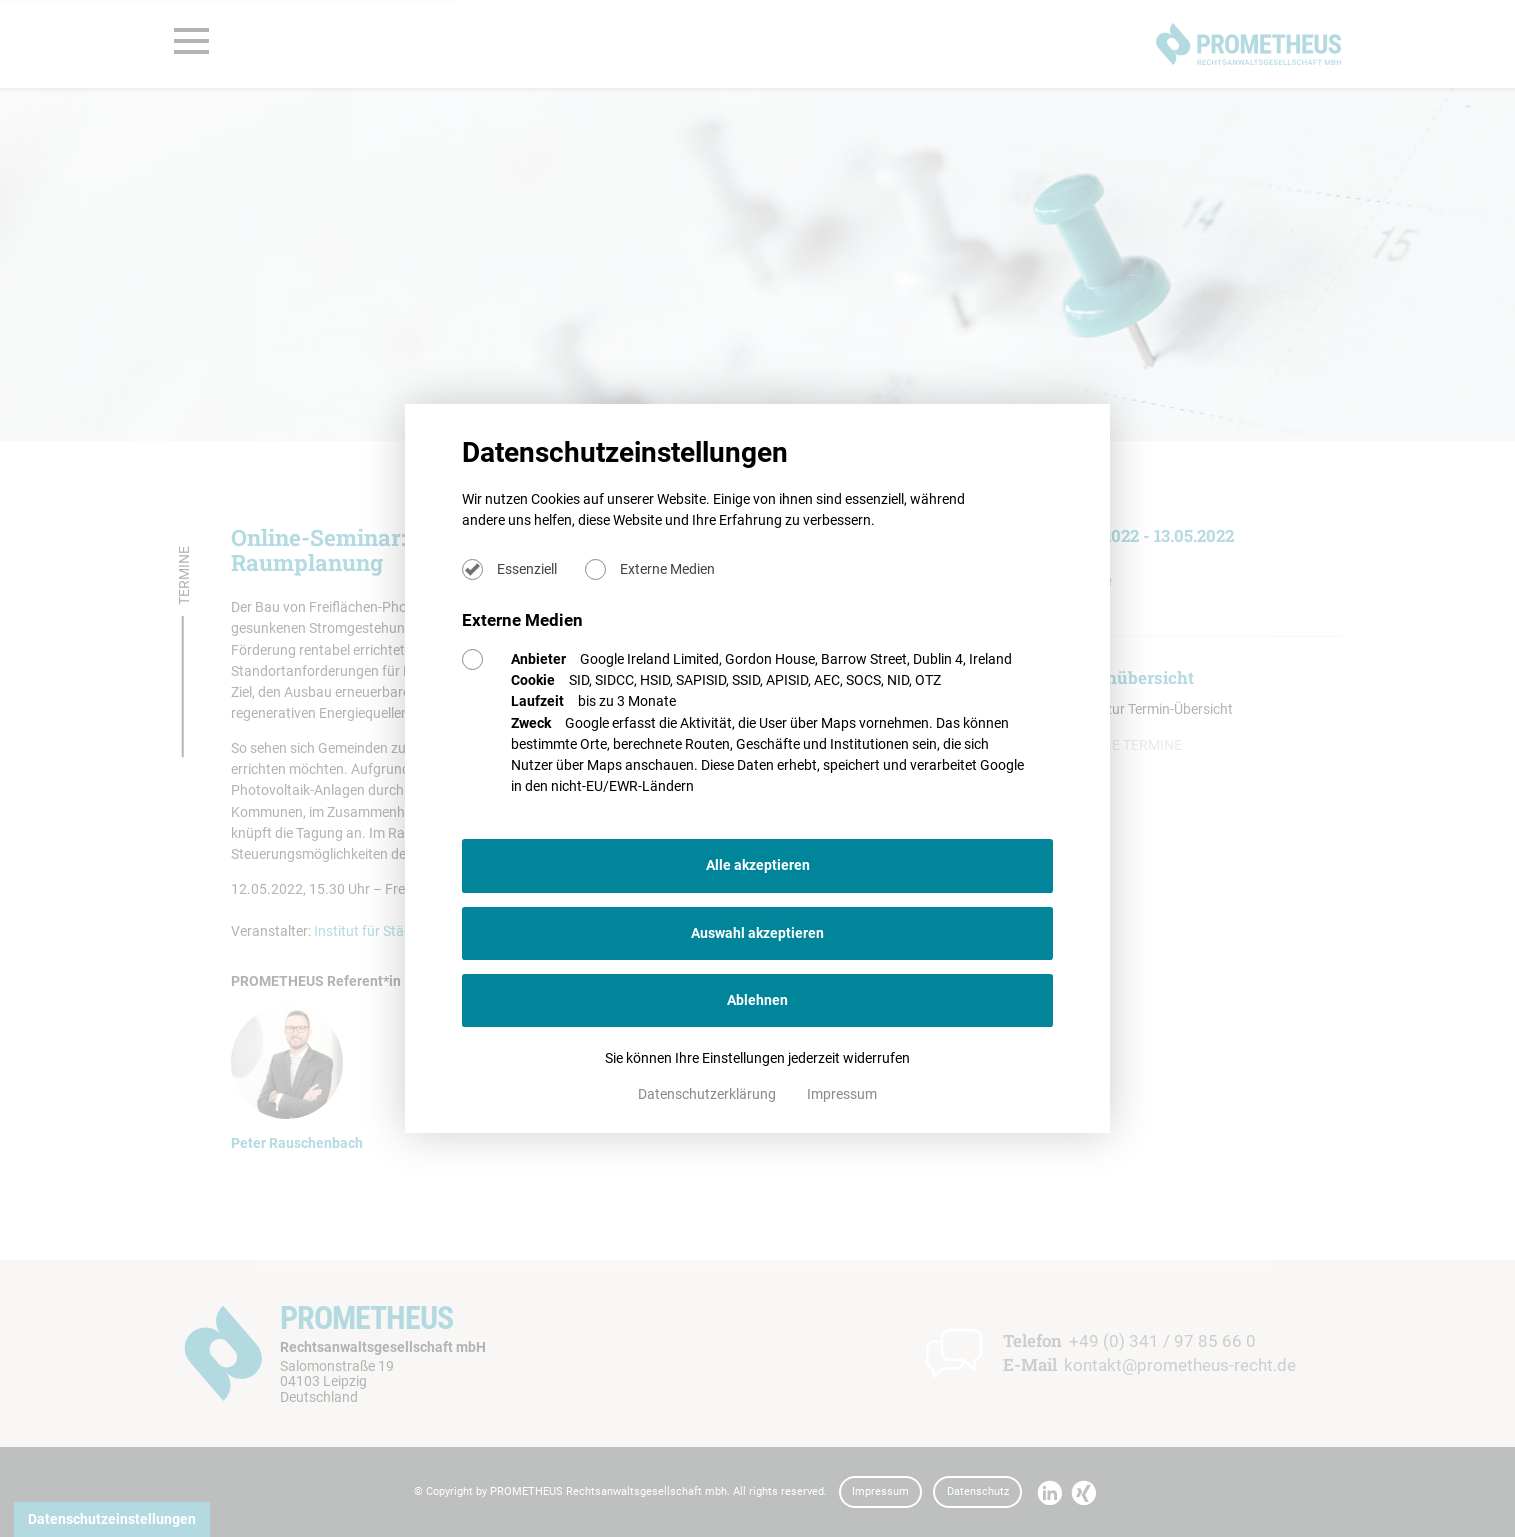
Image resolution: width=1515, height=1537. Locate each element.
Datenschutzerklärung (708, 1094)
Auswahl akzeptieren (757, 933)
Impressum (842, 1094)
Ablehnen (757, 1000)
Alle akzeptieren (758, 865)
